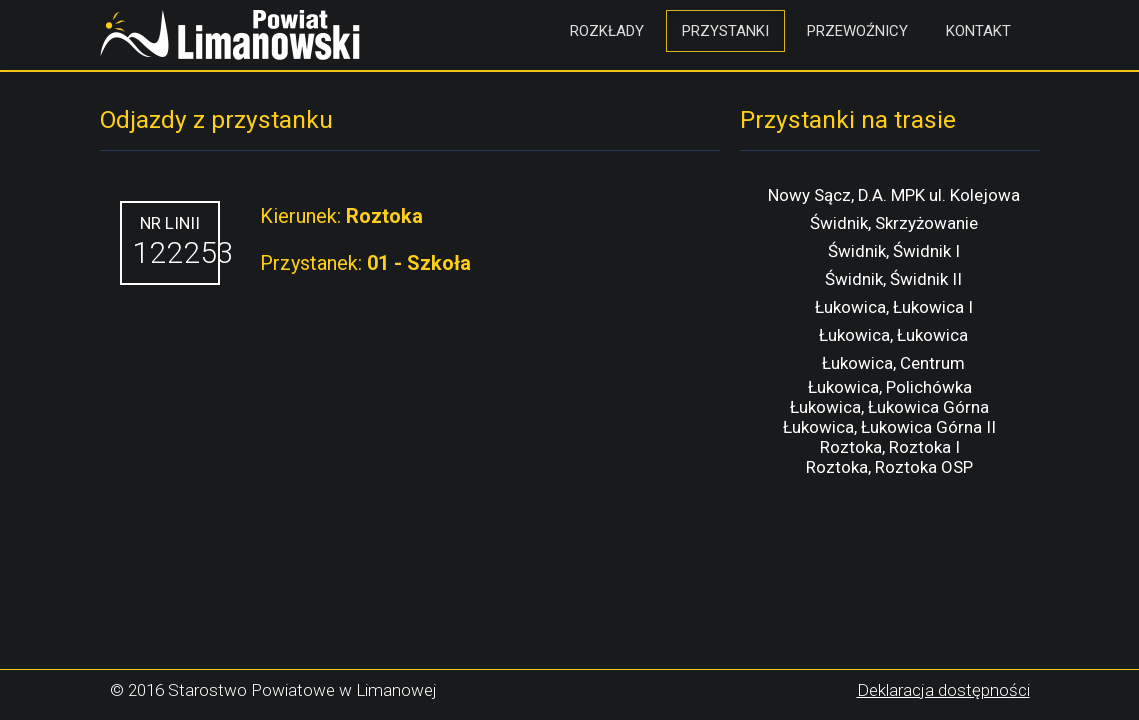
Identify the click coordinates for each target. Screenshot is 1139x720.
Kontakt (978, 31)
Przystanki (725, 31)
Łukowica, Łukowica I (894, 307)
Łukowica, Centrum (893, 363)
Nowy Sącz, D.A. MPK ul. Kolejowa (894, 195)
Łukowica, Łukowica (893, 335)
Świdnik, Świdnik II (893, 279)
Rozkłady (607, 31)
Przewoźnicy (857, 31)
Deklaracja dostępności (943, 690)
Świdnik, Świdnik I (894, 251)
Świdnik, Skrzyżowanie (894, 223)
